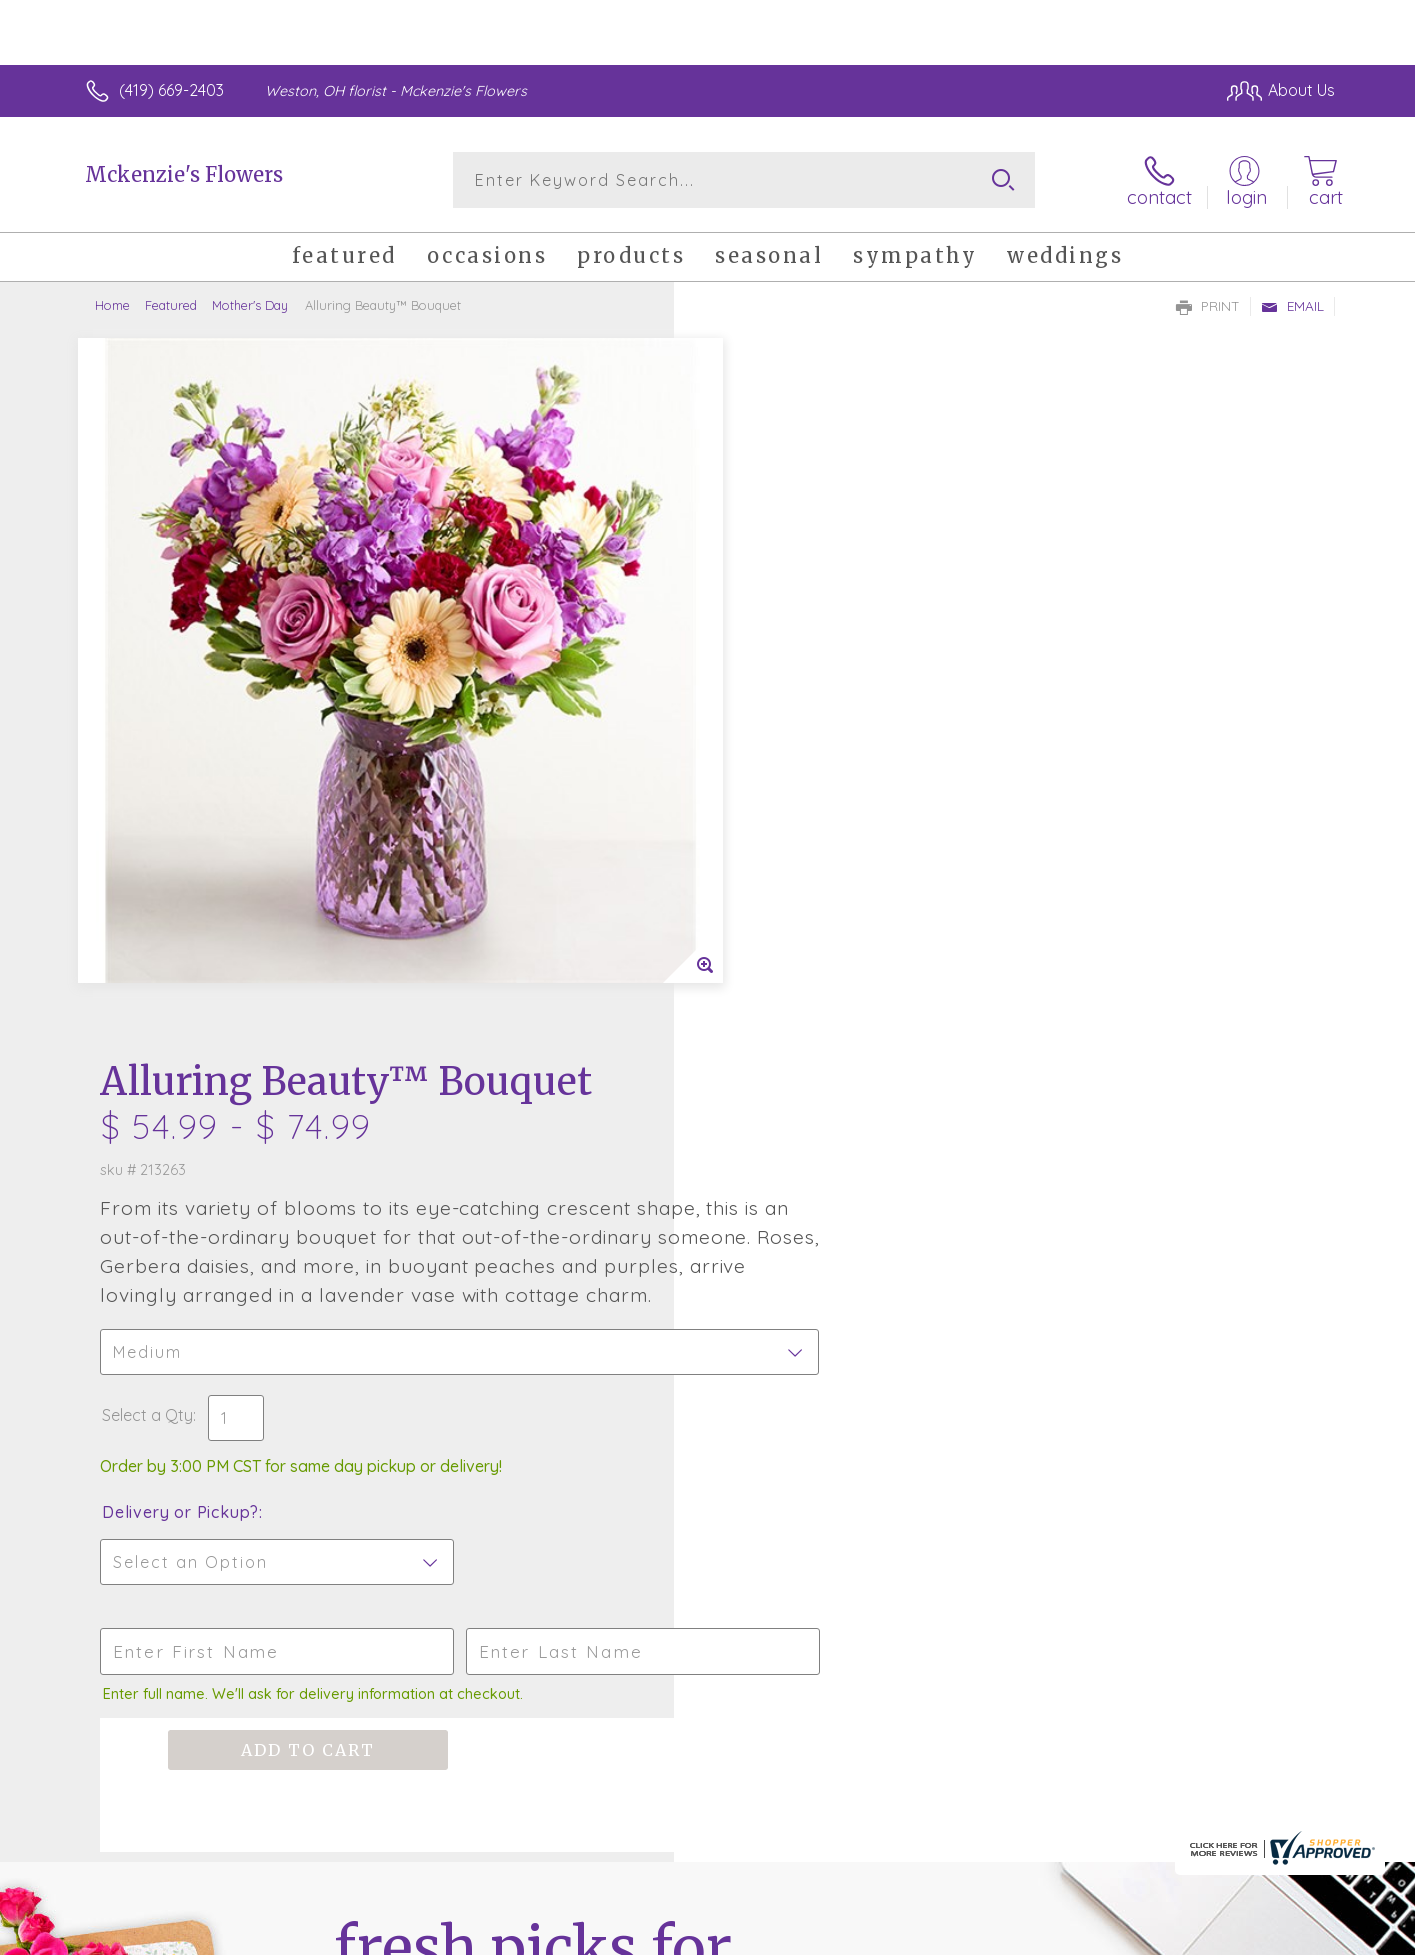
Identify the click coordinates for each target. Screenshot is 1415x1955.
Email (1292, 306)
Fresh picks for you (533, 1324)
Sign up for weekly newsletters (957, 1312)
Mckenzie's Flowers (184, 174)
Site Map (1281, 1934)
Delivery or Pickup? (788, 816)
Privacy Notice (1015, 1934)
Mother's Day (250, 305)
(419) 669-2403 (171, 90)
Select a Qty (755, 719)
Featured (171, 305)
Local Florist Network (1158, 1934)
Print (1208, 306)
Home (112, 305)
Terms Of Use (897, 1934)
